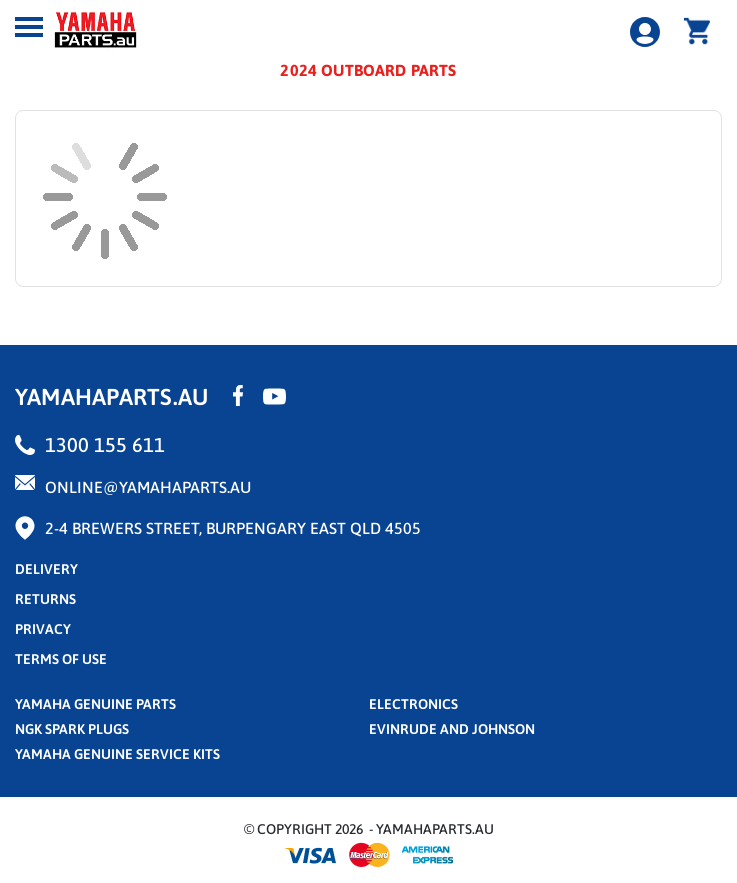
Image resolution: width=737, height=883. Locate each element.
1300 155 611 (105, 444)
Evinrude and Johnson (452, 729)
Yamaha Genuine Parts (95, 704)
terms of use (61, 659)
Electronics (413, 704)
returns (45, 599)
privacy (43, 629)
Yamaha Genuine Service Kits (117, 754)
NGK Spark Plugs (72, 729)
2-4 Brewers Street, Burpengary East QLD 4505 (233, 528)
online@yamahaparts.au (148, 487)
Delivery (46, 569)
